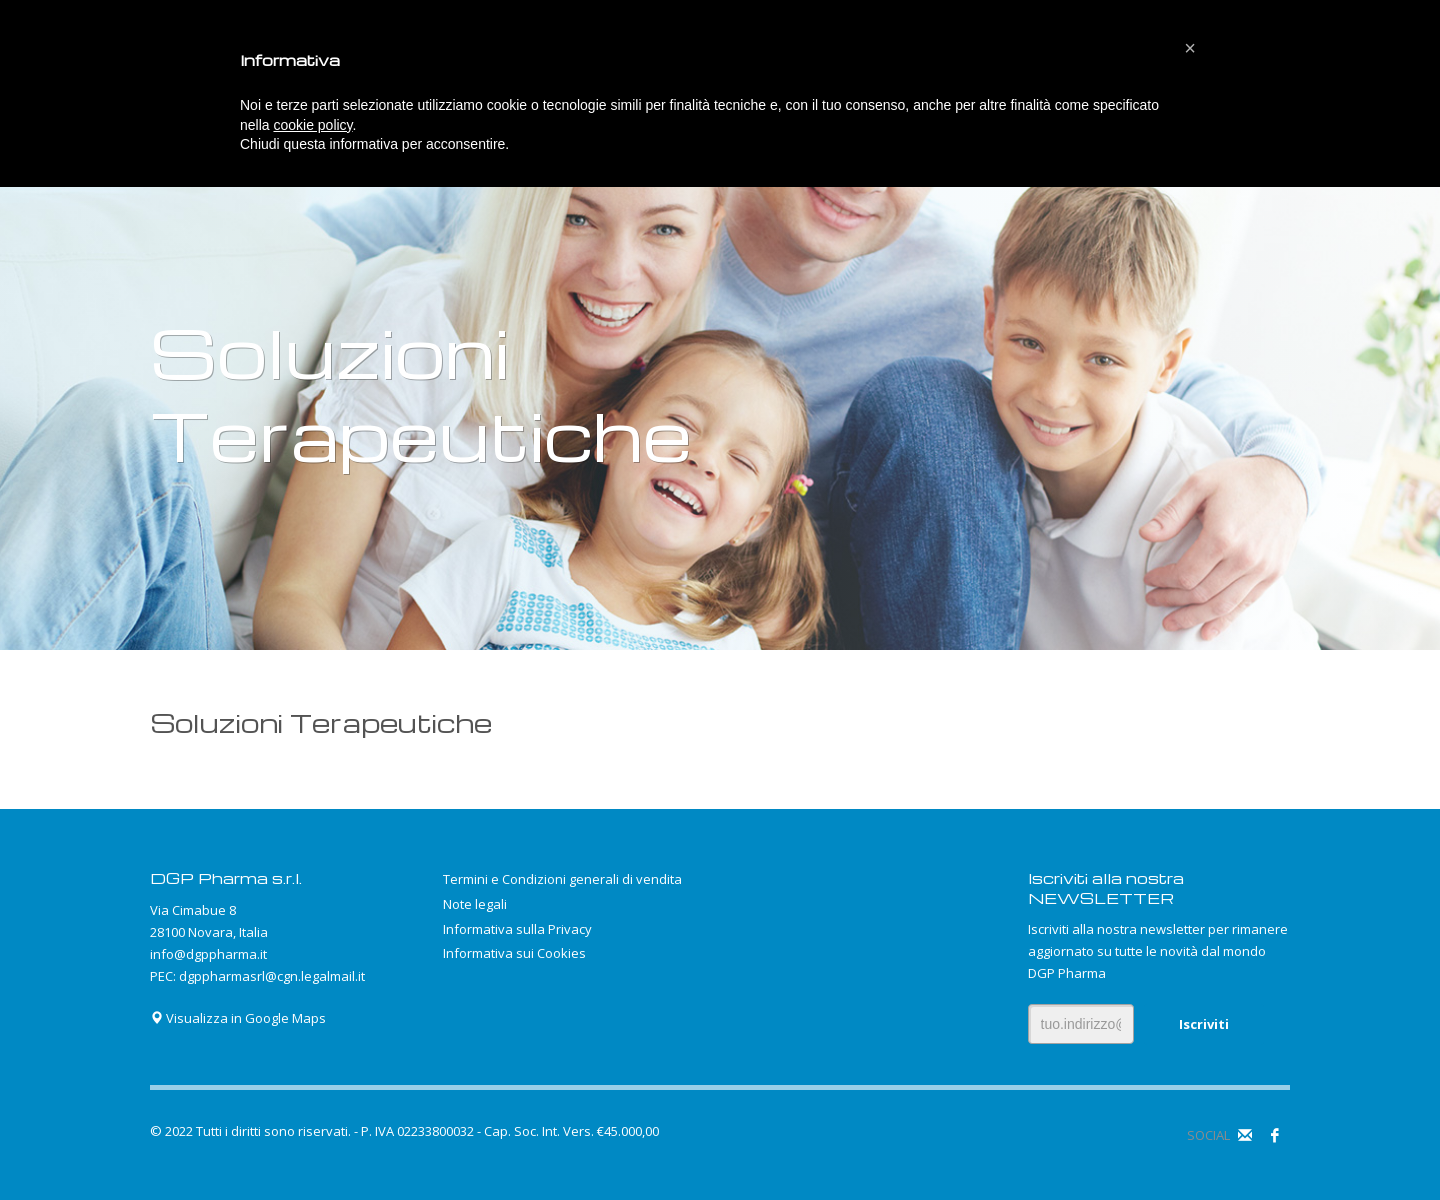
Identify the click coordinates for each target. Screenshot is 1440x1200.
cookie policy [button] (312, 125)
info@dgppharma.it (208, 954)
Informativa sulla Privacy (517, 929)
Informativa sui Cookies (514, 953)
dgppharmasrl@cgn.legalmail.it (272, 976)
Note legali (475, 904)
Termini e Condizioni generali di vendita (562, 879)
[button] (1190, 48)
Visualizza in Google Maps (238, 1018)
